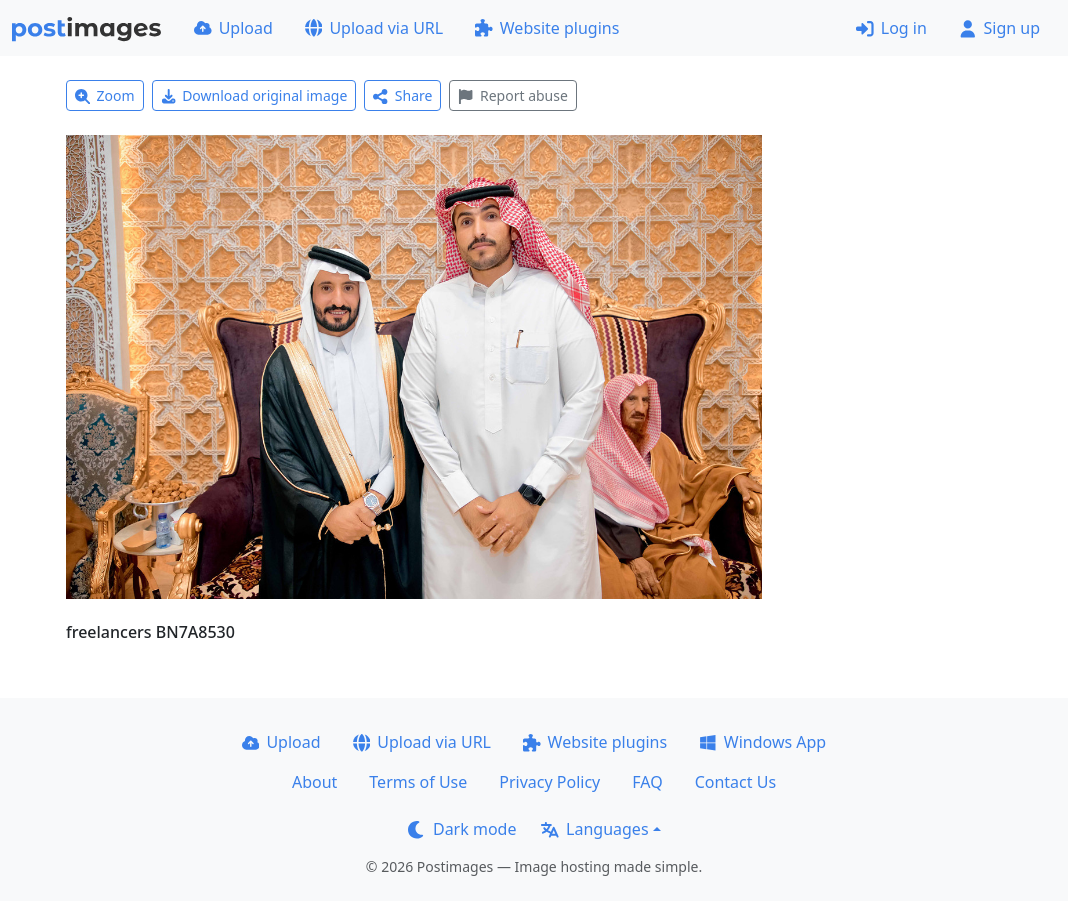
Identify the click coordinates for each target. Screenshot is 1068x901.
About (314, 782)
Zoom (105, 95)
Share (402, 95)
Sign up (999, 28)
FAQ (647, 782)
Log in (891, 28)
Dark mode (462, 829)
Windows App (762, 742)
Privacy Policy (549, 782)
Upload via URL (374, 28)
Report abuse (512, 95)
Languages (594, 829)
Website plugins (547, 28)
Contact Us (735, 782)
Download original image (254, 95)
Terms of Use (418, 782)
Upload (233, 28)
